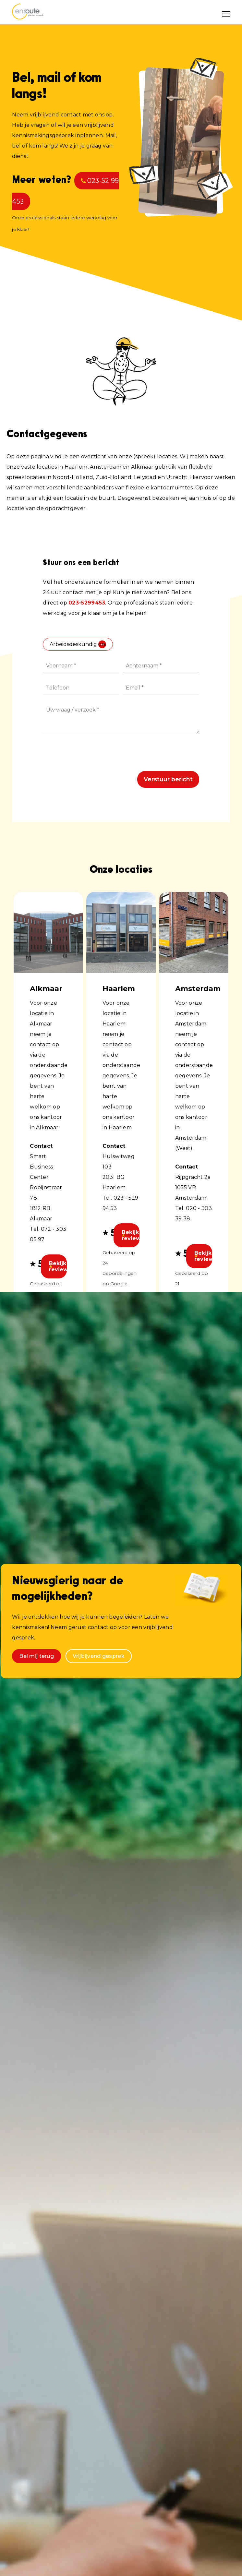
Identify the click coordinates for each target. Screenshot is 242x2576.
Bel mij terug (36, 1656)
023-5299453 (86, 603)
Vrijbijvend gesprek (99, 1656)
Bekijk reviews (58, 1266)
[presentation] (92, 755)
